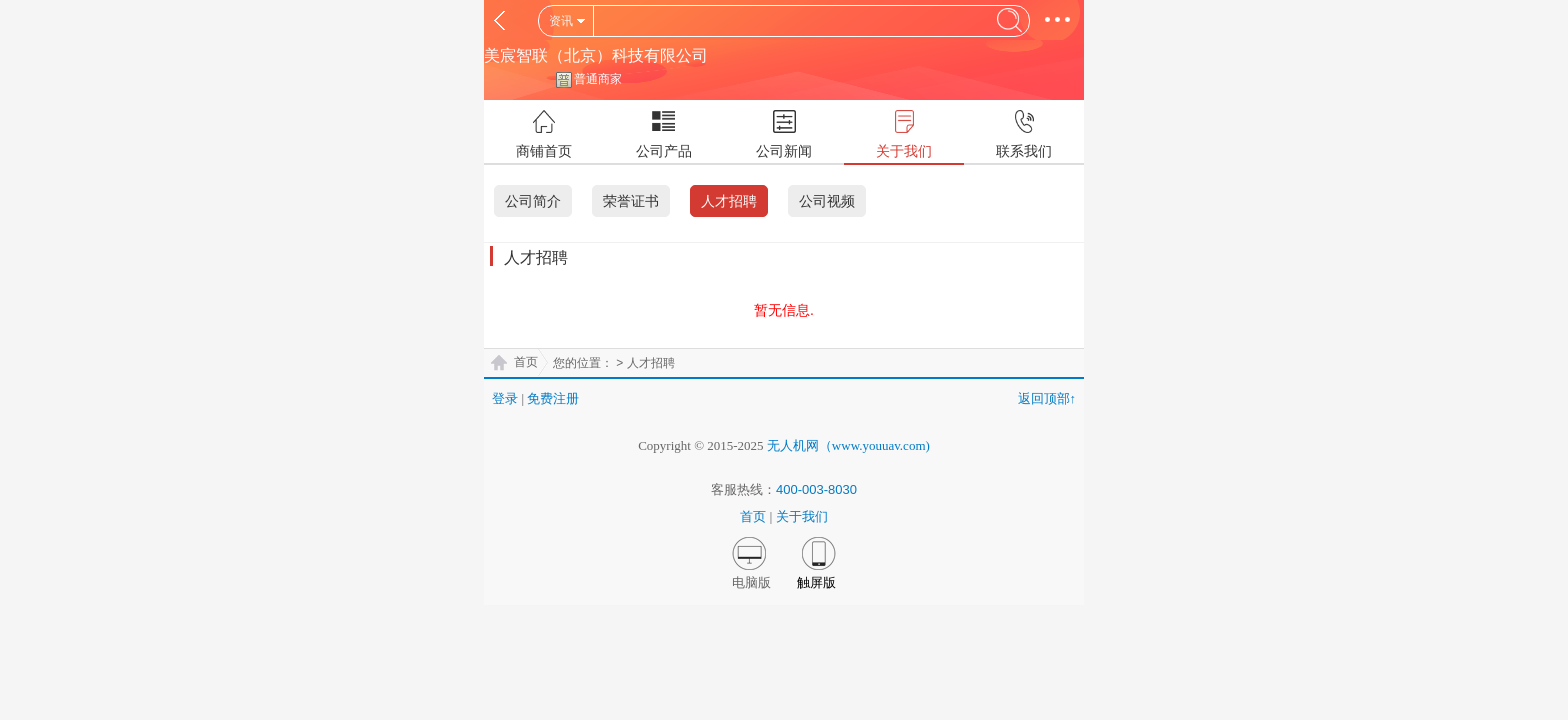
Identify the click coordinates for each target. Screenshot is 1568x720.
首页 (526, 362)
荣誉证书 (631, 201)
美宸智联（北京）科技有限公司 (596, 55)
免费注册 (553, 398)
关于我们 (802, 516)
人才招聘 (729, 201)
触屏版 (816, 582)
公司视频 (827, 201)
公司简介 (533, 201)
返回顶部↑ (1047, 398)
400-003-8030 (816, 489)
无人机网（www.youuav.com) (848, 445)
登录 (505, 398)
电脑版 (751, 582)
